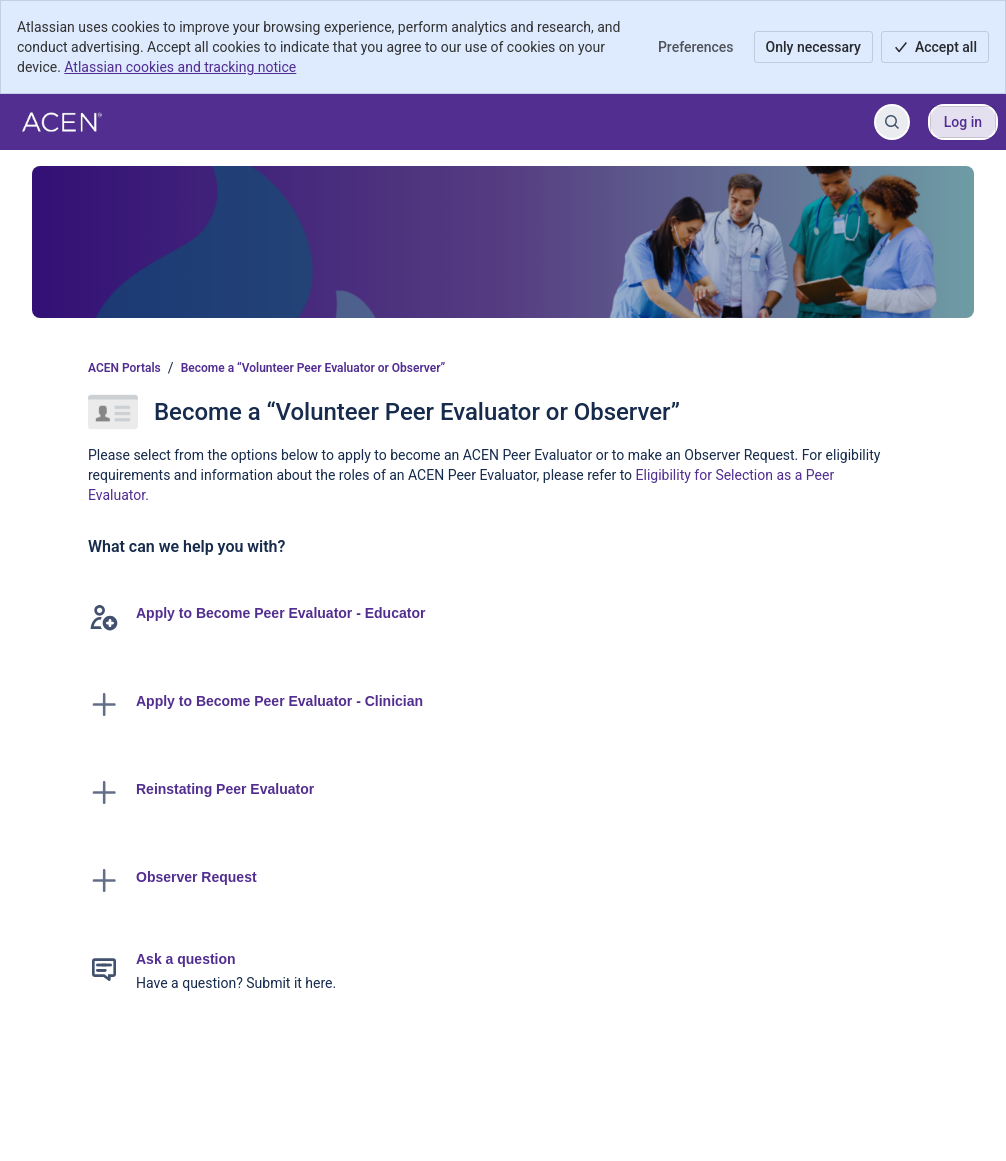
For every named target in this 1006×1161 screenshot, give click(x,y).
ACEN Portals (124, 368)
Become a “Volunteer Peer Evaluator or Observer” (313, 368)
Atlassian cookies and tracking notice (180, 67)
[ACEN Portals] (62, 122)
